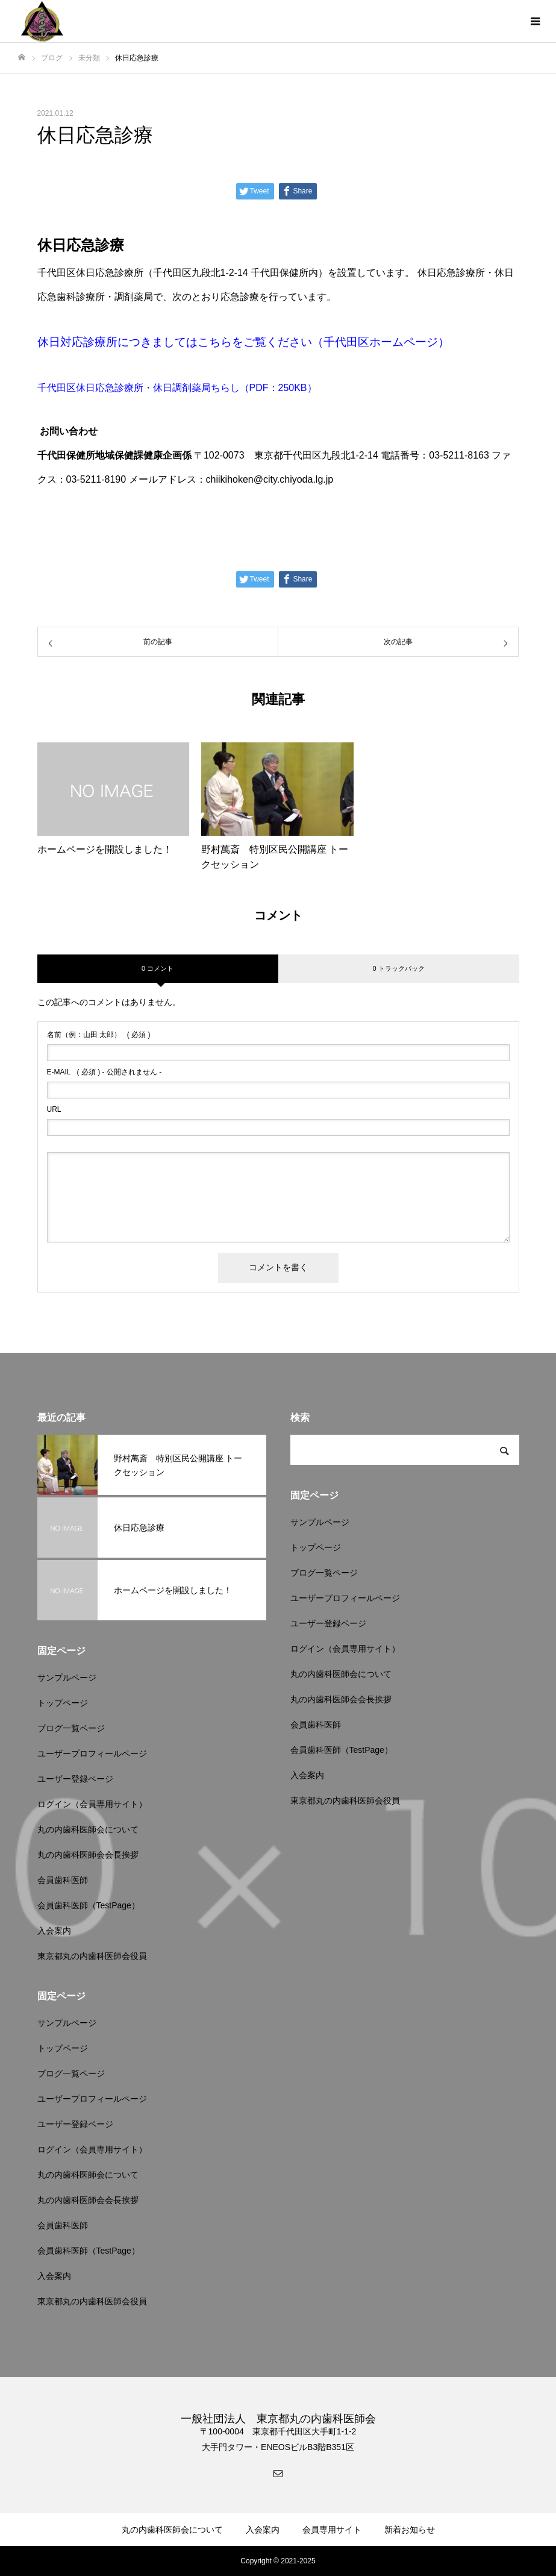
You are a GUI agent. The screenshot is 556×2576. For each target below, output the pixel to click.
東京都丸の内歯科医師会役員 (92, 1956)
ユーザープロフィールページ (92, 1753)
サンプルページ (66, 1677)
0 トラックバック (398, 968)
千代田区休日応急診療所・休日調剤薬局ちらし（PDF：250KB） (177, 388)
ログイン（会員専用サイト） (92, 1804)
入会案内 (54, 1930)
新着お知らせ (409, 2529)
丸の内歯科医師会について (88, 1829)
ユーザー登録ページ (75, 1779)
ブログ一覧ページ (71, 1728)
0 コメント (157, 968)
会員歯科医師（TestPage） (88, 1905)
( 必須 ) (99, 1034)
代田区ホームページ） (392, 342)
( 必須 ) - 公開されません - (104, 1072)
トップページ (62, 1703)
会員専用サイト (331, 2529)
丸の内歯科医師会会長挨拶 (88, 1855)
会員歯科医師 (62, 1880)
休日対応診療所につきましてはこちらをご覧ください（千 (186, 342)
